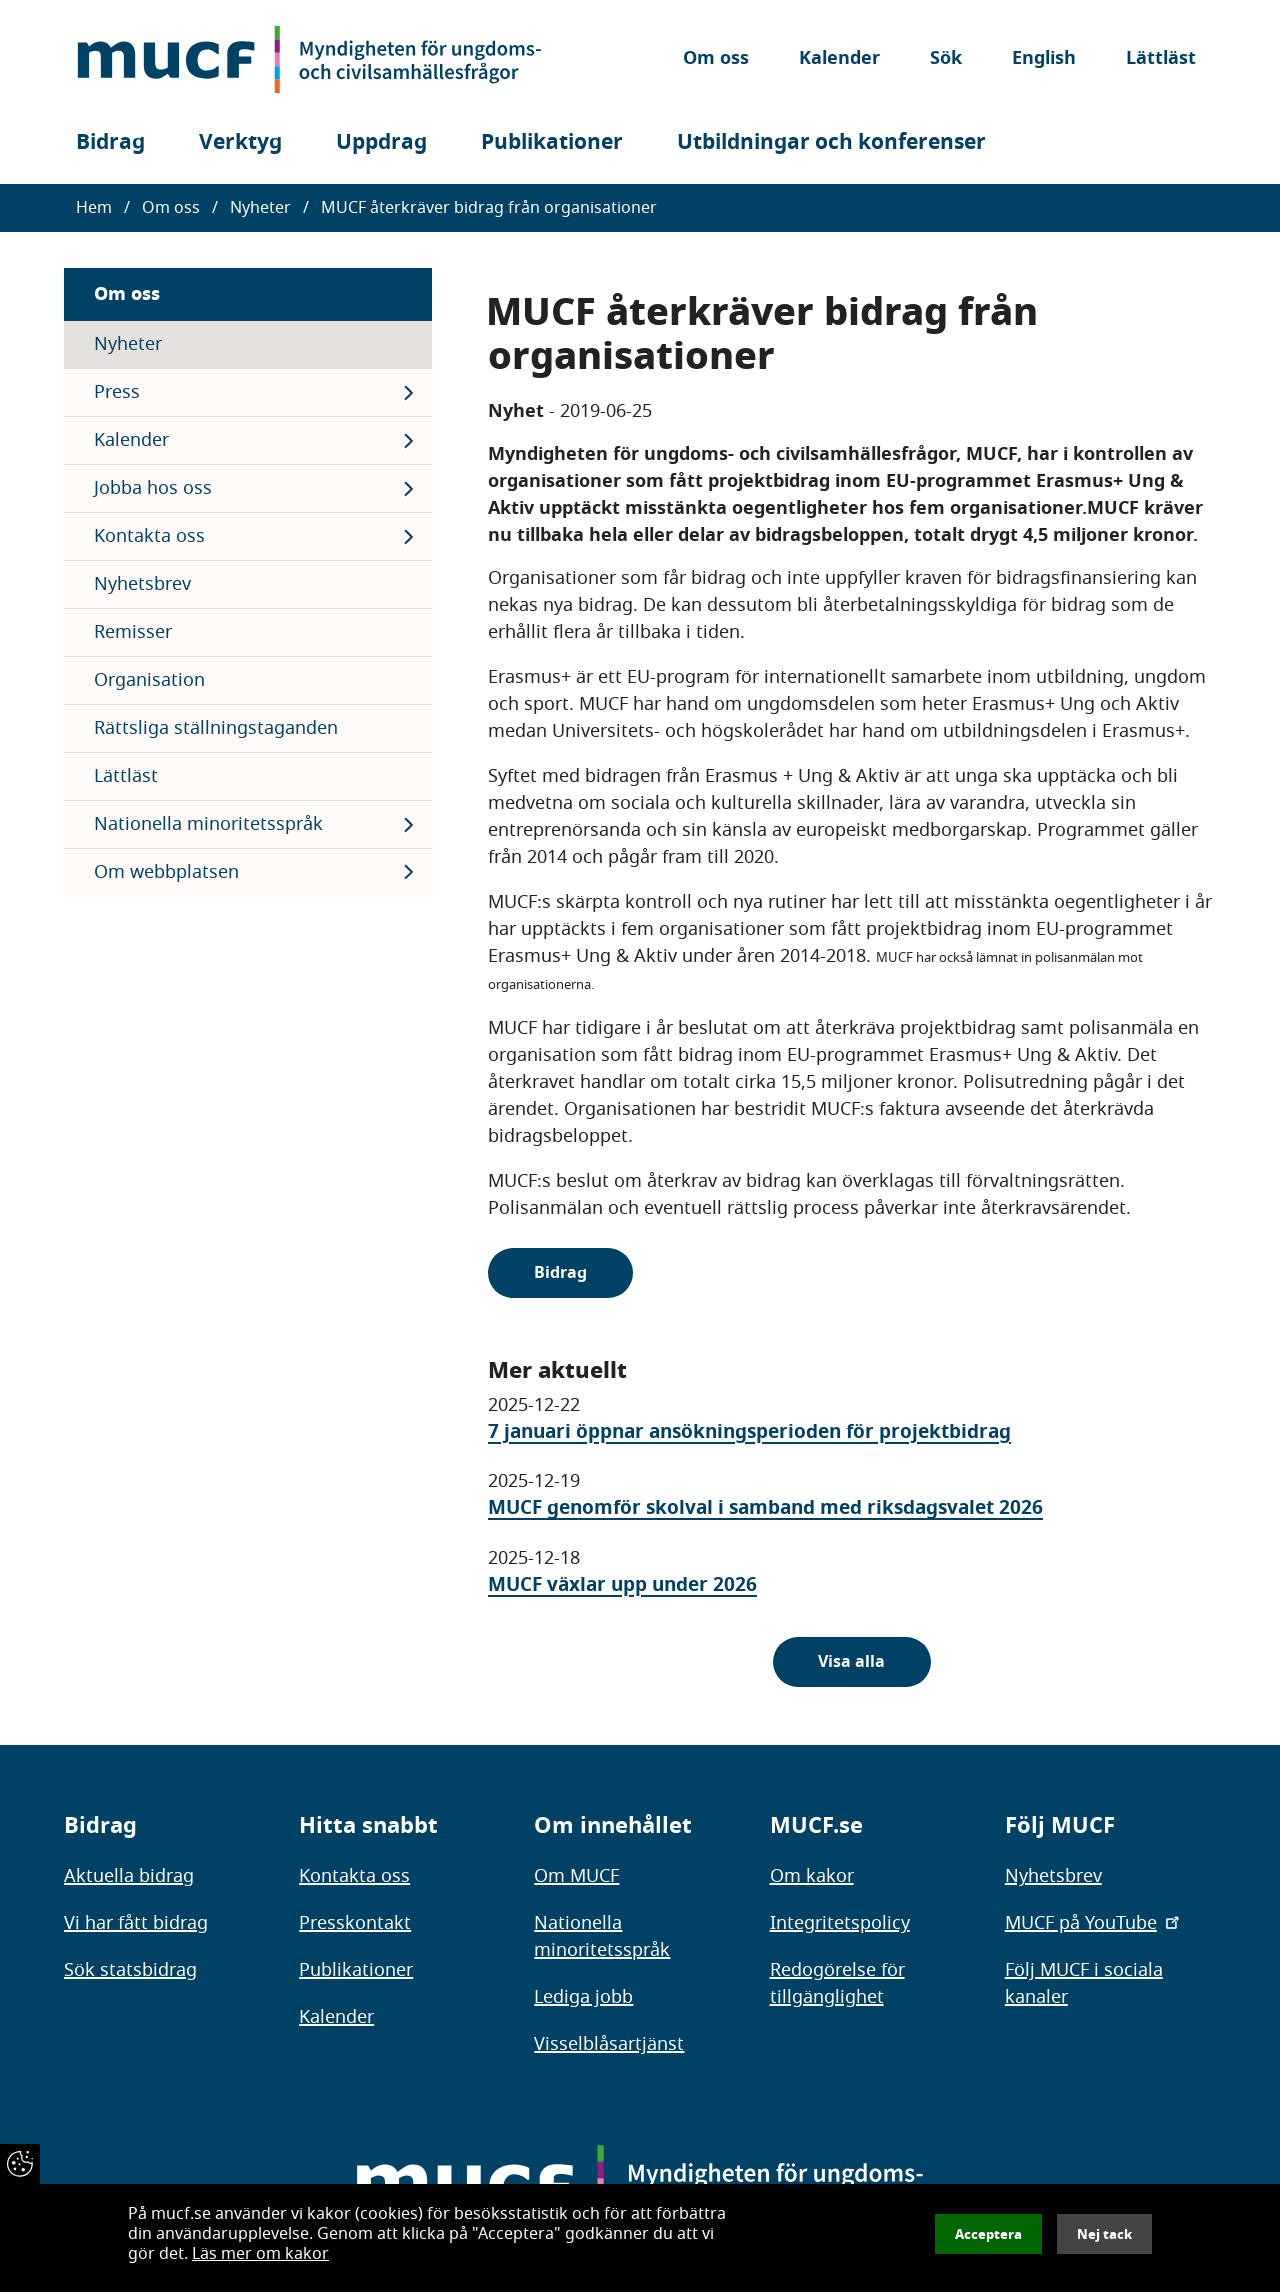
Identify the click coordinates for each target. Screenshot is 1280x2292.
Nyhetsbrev (142, 584)
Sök (946, 59)
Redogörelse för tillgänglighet (837, 1983)
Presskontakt (355, 1923)
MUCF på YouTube (1094, 1923)
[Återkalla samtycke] (20, 2164)
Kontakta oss (149, 536)
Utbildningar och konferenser (831, 142)
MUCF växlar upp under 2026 (622, 1584)
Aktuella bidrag (129, 1876)
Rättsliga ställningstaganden (216, 728)
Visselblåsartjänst (609, 2044)
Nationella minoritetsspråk (208, 824)
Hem (94, 208)
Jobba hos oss (153, 488)
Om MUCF (576, 1876)
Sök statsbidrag (130, 1970)
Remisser (133, 632)
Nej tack (1104, 2234)
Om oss (716, 59)
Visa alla (851, 1662)
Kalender (839, 59)
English (1044, 59)
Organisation (149, 680)
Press (117, 392)
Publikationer (552, 142)
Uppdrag (381, 142)
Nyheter (260, 208)
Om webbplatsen (166, 872)
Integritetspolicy (840, 1923)
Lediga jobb (583, 1997)
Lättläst (1161, 59)
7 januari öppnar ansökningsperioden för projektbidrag (749, 1431)
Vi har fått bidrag (136, 1923)
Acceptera (988, 2234)
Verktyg (240, 142)
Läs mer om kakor (260, 2254)
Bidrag (110, 142)
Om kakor (812, 1876)
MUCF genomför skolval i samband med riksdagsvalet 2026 (765, 1507)
